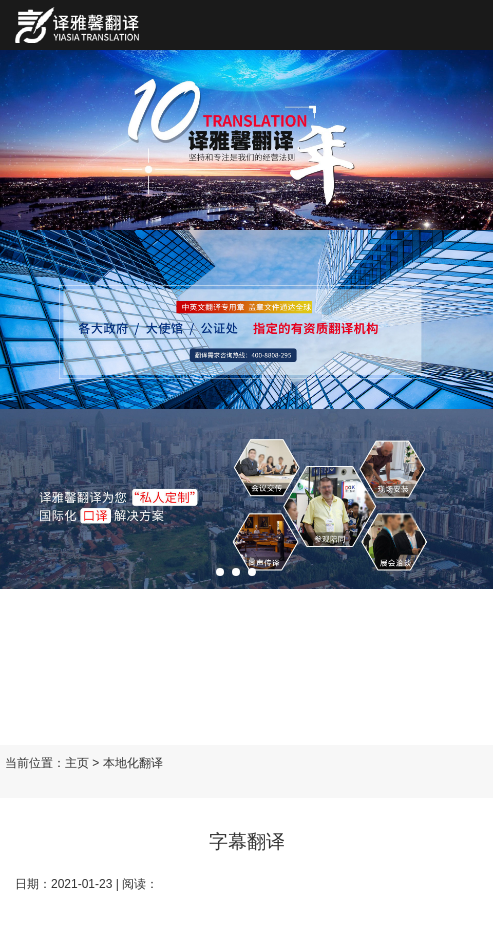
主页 (77, 763)
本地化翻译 (133, 763)
